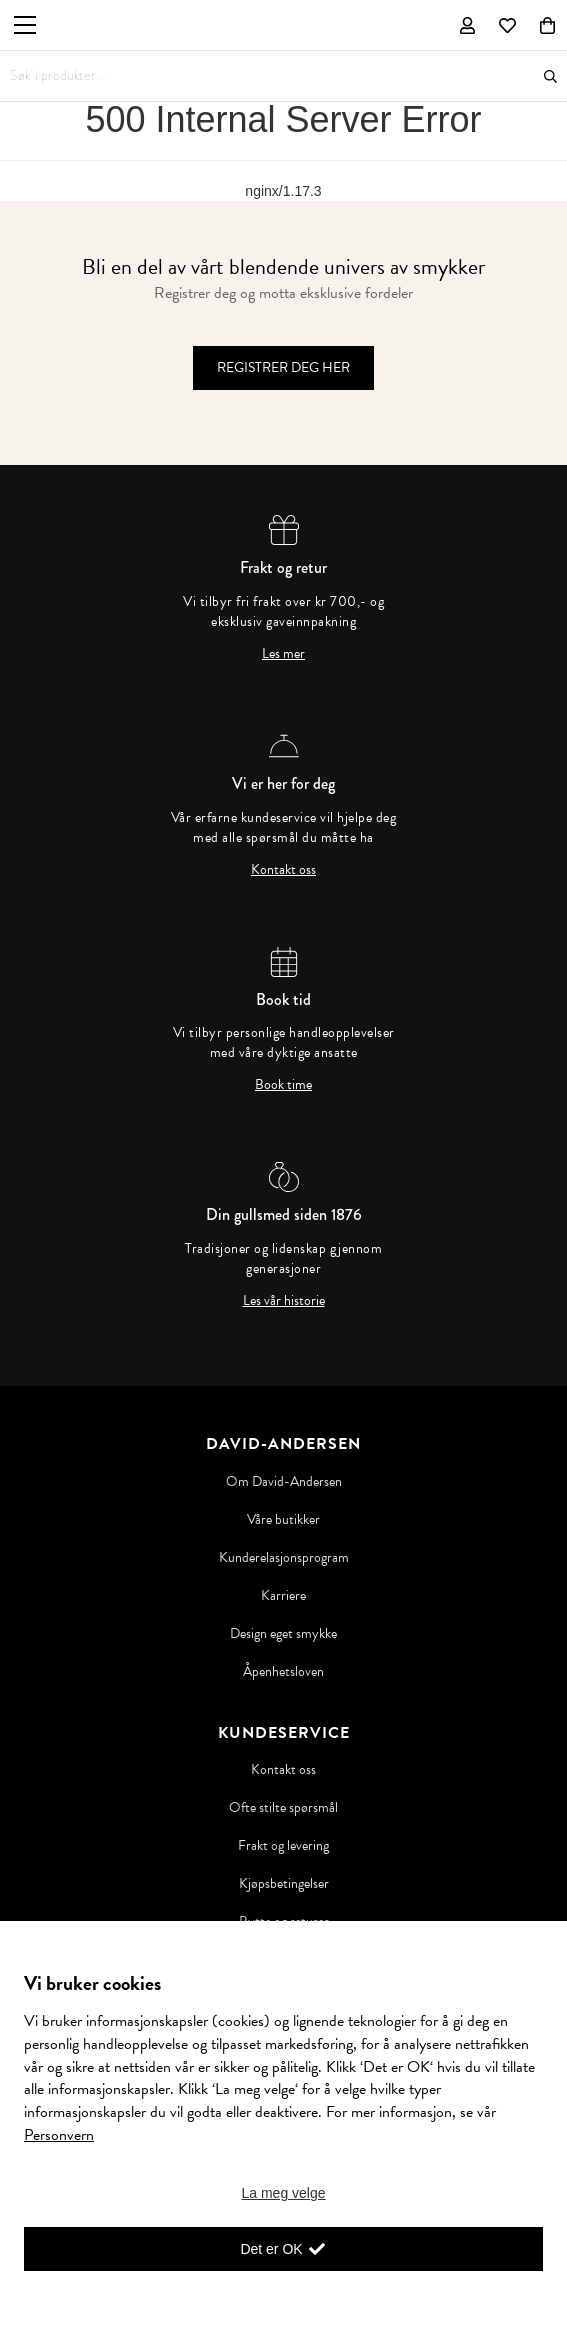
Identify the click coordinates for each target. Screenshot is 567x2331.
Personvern (59, 2135)
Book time (283, 1085)
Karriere (283, 1596)
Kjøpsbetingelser (284, 1884)
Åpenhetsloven (283, 1672)
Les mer (283, 654)
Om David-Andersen (284, 1482)
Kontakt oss (283, 870)
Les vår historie (284, 1301)
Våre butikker (283, 1520)
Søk (550, 76)
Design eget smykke (283, 1634)
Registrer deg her (283, 367)
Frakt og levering (283, 1846)
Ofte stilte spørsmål (283, 1808)
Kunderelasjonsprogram (284, 1558)
